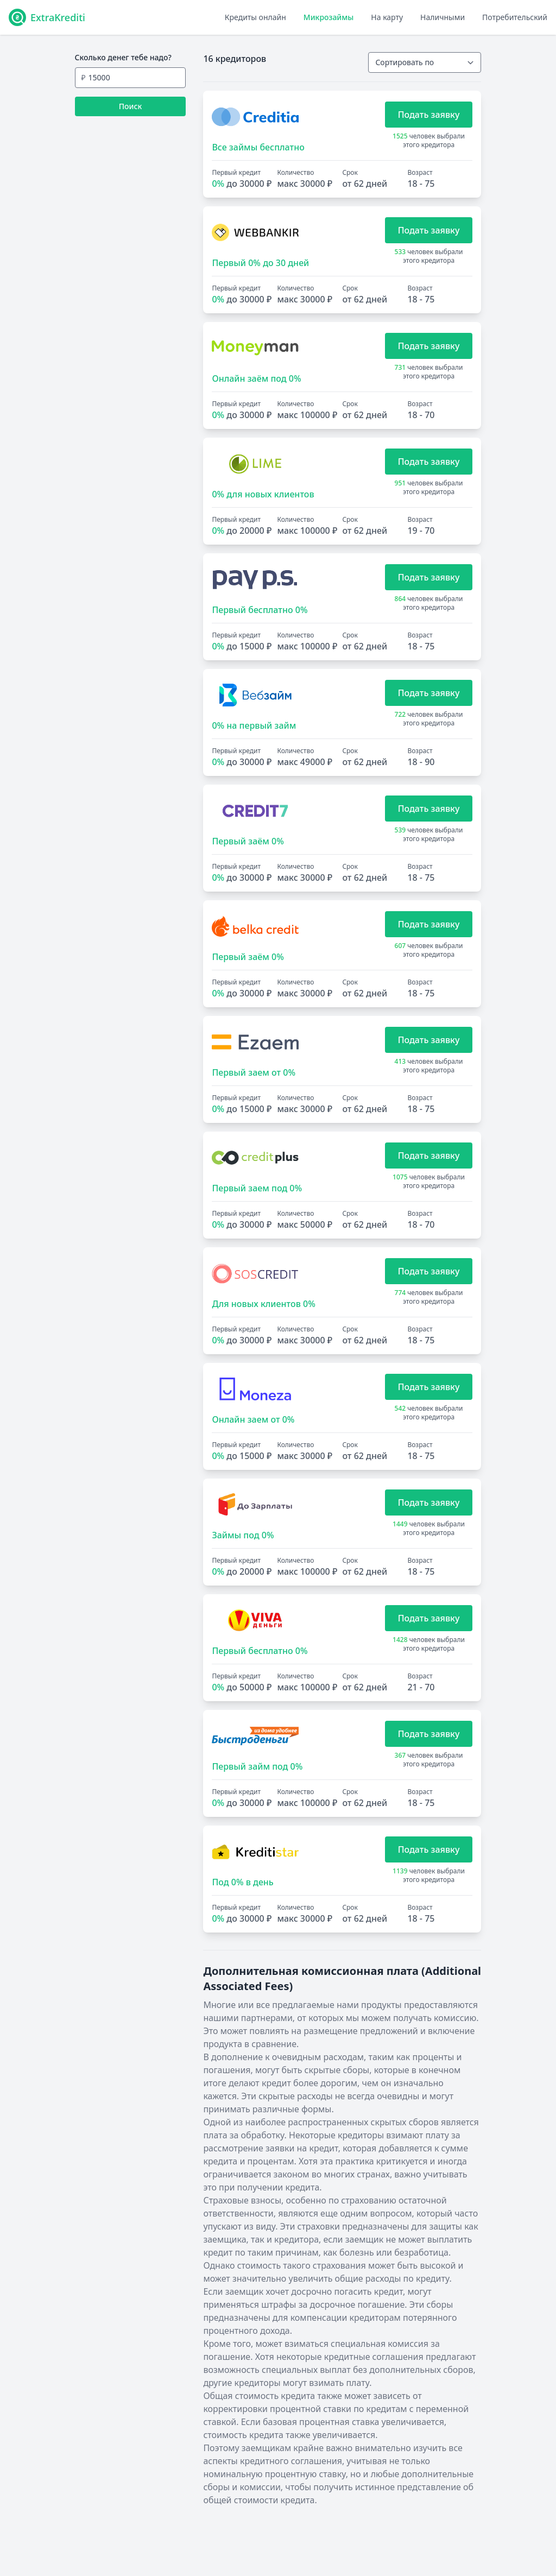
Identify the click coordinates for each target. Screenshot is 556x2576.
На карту (387, 17)
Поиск (130, 106)
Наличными (442, 17)
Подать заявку (429, 115)
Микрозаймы (328, 17)
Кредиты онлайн (255, 17)
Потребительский (514, 17)
